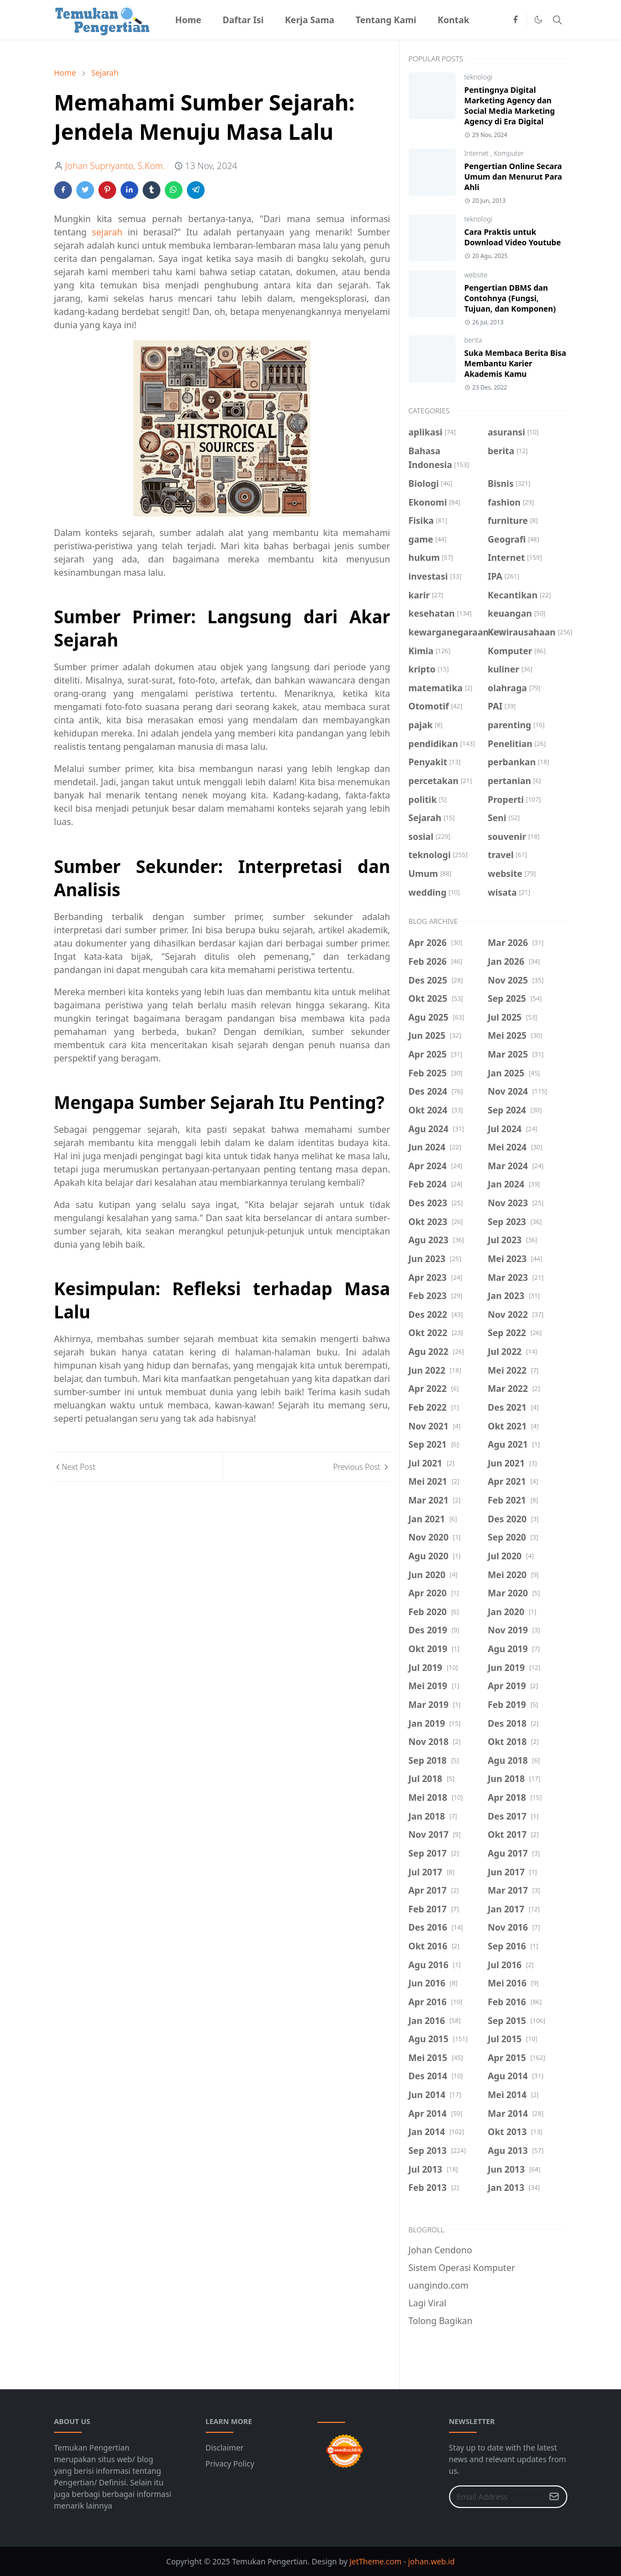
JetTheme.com (375, 2561)
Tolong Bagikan (441, 2321)
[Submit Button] (554, 2496)
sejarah (107, 232)
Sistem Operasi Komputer (462, 2268)
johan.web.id (431, 2561)
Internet (477, 153)
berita (473, 340)
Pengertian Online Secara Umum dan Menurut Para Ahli (513, 176)
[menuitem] (188, 20)
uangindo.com (439, 2285)
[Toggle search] (557, 20)
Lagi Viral (428, 2303)
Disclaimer (225, 2447)
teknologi (479, 77)
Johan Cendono (440, 2250)
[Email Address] (496, 2496)
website (476, 275)
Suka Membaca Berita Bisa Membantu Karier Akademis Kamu (515, 363)
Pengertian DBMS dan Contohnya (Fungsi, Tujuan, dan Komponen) (510, 298)
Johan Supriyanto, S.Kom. (115, 166)
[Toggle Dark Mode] (538, 19)
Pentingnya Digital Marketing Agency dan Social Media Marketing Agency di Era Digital (510, 106)
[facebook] (515, 20)
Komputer (509, 153)
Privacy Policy (230, 2463)
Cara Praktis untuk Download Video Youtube (513, 237)
